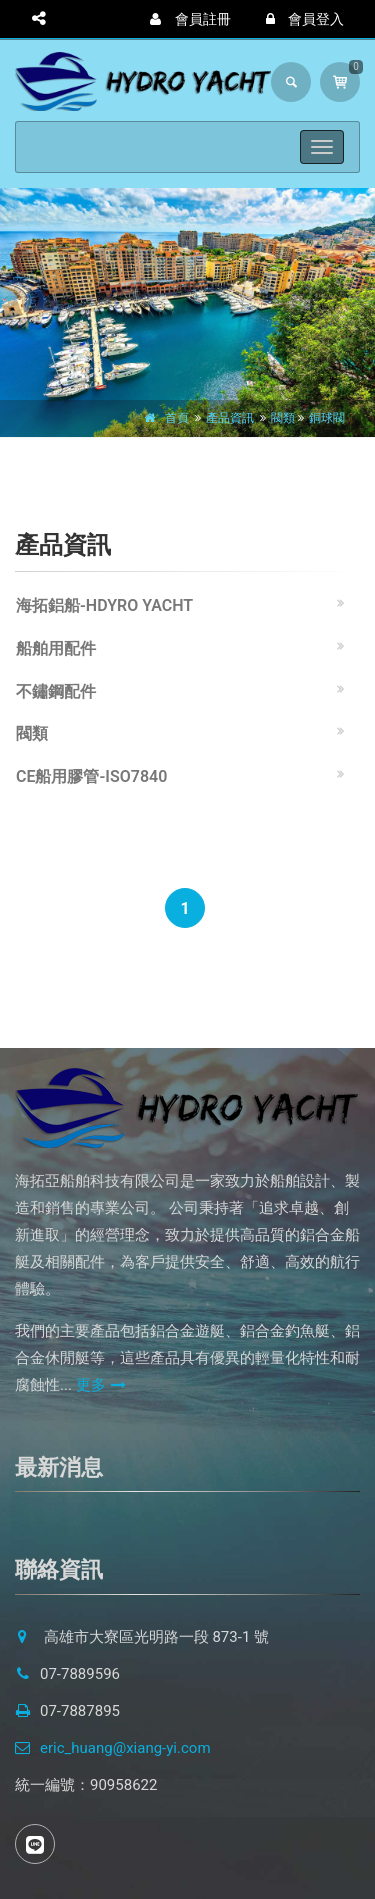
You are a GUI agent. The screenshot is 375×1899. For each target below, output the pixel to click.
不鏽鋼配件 (56, 691)
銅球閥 (327, 418)
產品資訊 (230, 418)
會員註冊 (190, 19)
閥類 (283, 418)
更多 (101, 1385)
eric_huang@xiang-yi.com (113, 1748)
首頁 (177, 418)
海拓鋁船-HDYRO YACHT (104, 605)
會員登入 (305, 19)
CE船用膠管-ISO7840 (91, 776)
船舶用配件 (56, 648)
